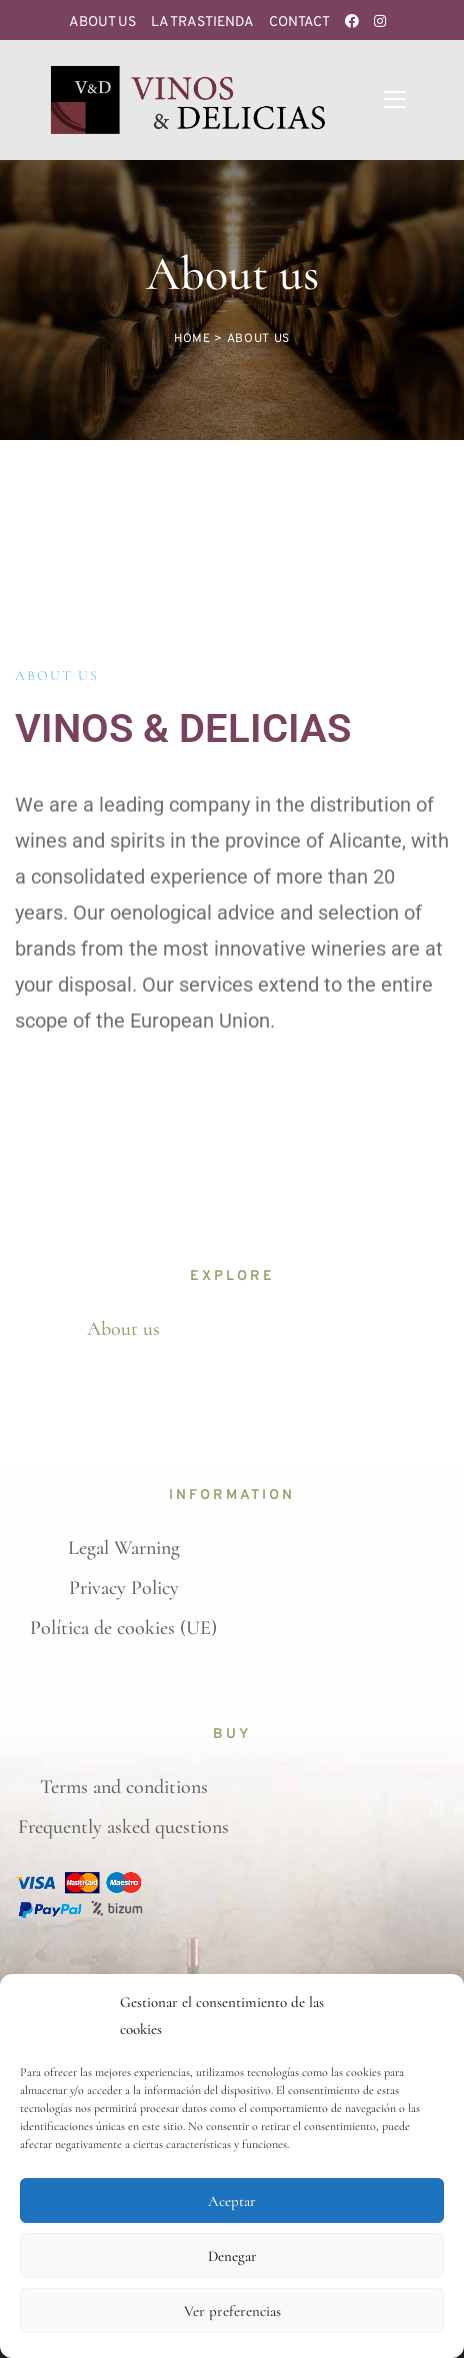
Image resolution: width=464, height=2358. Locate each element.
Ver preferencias (232, 2311)
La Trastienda (202, 22)
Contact (299, 22)
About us (102, 22)
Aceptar (232, 2201)
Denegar (232, 2256)
